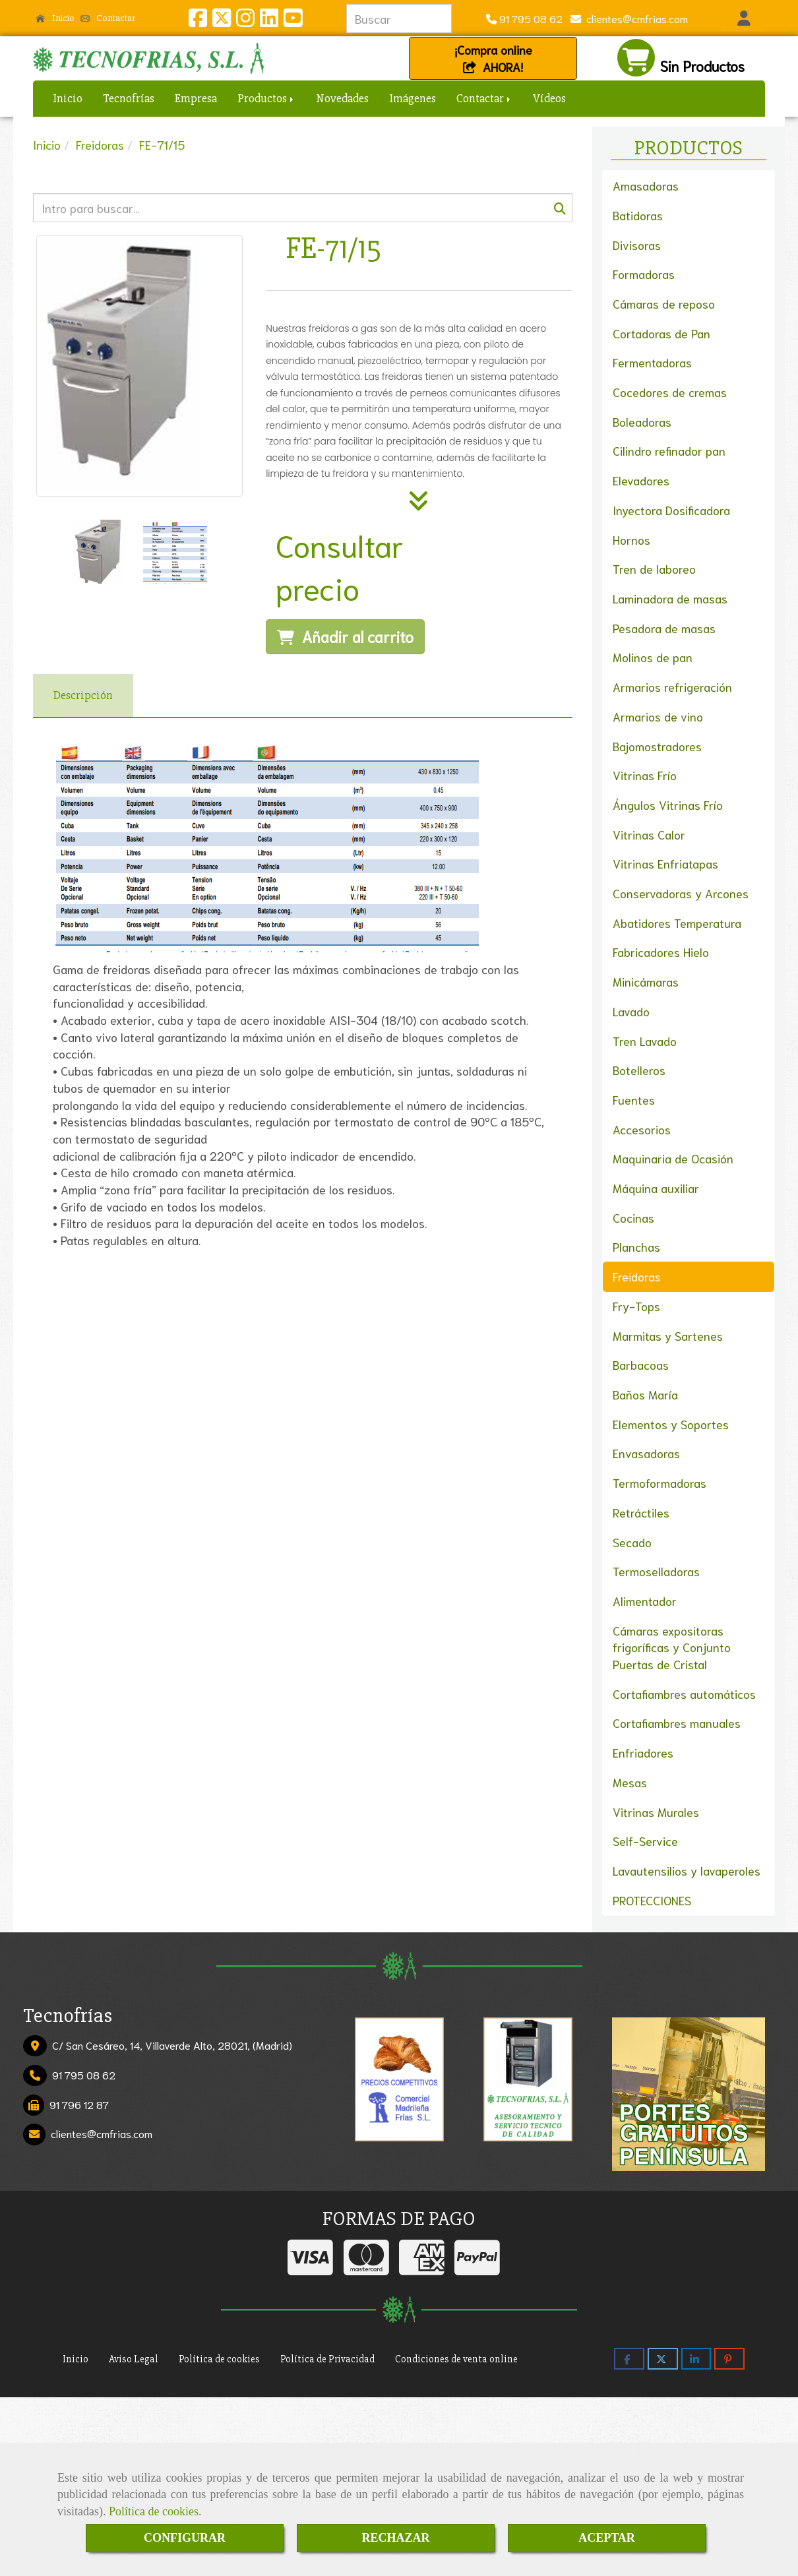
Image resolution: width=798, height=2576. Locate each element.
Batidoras (638, 215)
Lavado (631, 1011)
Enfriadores (643, 1752)
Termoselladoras (656, 1571)
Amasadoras (646, 185)
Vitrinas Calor (649, 834)
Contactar (108, 18)
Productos (266, 98)
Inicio (55, 18)
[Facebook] (198, 21)
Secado (632, 1542)
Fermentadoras (652, 362)
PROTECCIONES (652, 1900)
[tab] (83, 696)
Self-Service (645, 1841)
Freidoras (637, 1276)
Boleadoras (642, 421)
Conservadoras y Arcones (681, 893)
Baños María (645, 1394)
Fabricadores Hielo (661, 952)
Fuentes (634, 1099)
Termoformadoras (659, 1482)
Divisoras (637, 245)
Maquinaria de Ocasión (673, 1158)
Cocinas (633, 1217)
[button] (743, 18)
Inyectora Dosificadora (671, 510)
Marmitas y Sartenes (668, 1335)
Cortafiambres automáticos (684, 1694)
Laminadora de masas (670, 598)
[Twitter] (221, 21)
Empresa (196, 98)
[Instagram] (245, 21)
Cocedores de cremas (670, 392)
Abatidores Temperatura (677, 923)
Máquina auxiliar (656, 1188)
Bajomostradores (657, 746)
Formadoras (644, 274)
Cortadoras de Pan (661, 333)
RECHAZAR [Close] (395, 2537)
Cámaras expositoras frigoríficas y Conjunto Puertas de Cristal (672, 1647)
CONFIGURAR (185, 2537)
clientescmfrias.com (634, 18)
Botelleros (639, 1070)
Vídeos (549, 98)
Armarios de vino (658, 716)
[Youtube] (293, 21)
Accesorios (642, 1129)
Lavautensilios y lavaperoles (686, 1870)
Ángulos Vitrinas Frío (668, 805)
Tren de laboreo (654, 568)
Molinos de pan (652, 657)
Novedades (342, 98)
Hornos (631, 539)
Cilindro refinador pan (669, 450)
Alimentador (645, 1601)
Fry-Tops (636, 1306)
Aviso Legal (133, 2359)
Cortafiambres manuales (677, 1723)
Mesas (630, 1782)
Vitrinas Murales (656, 1812)
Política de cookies (154, 2511)
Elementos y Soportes (671, 1424)
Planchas (636, 1246)
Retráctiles (641, 1512)
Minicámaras (646, 981)
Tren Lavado (645, 1041)
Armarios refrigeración (672, 686)
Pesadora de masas (664, 628)
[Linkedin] (269, 21)
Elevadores (641, 480)
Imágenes (412, 98)
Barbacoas (641, 1364)
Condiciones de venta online (456, 2359)
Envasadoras (646, 1453)
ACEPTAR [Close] (606, 2537)
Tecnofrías (128, 98)
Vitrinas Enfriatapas (665, 863)
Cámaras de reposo (664, 303)
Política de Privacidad (327, 2359)
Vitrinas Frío (645, 775)
